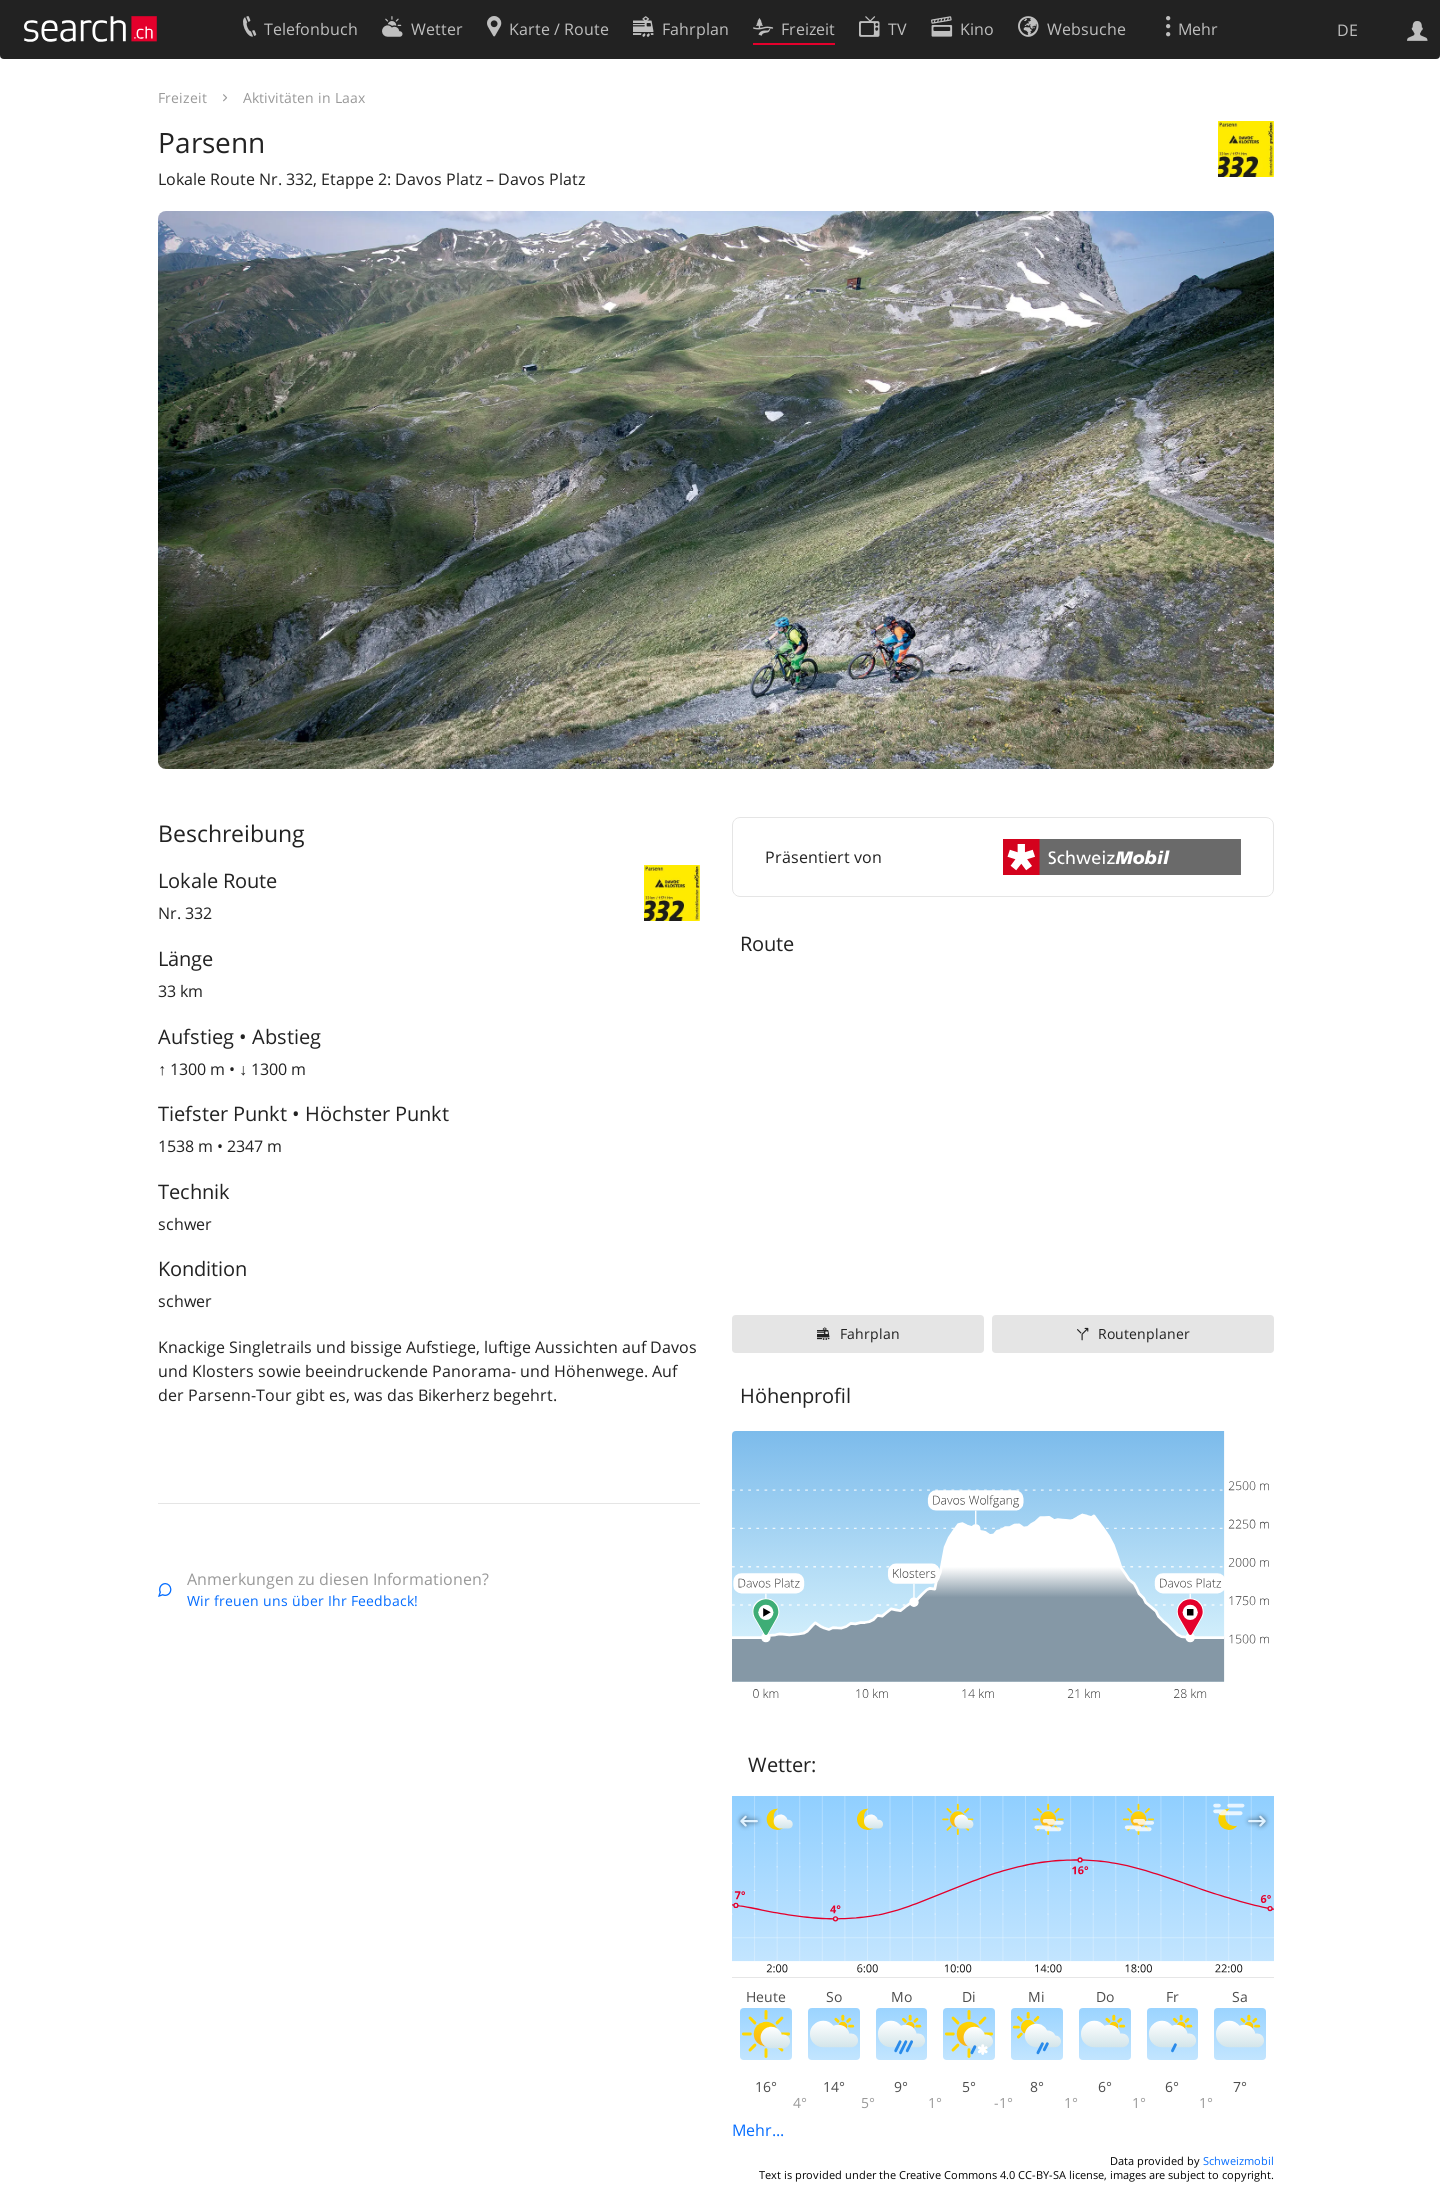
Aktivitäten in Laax (304, 97)
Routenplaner (1144, 1333)
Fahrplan (870, 1333)
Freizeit (182, 97)
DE (1347, 30)
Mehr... (758, 2130)
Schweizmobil (1238, 2160)
